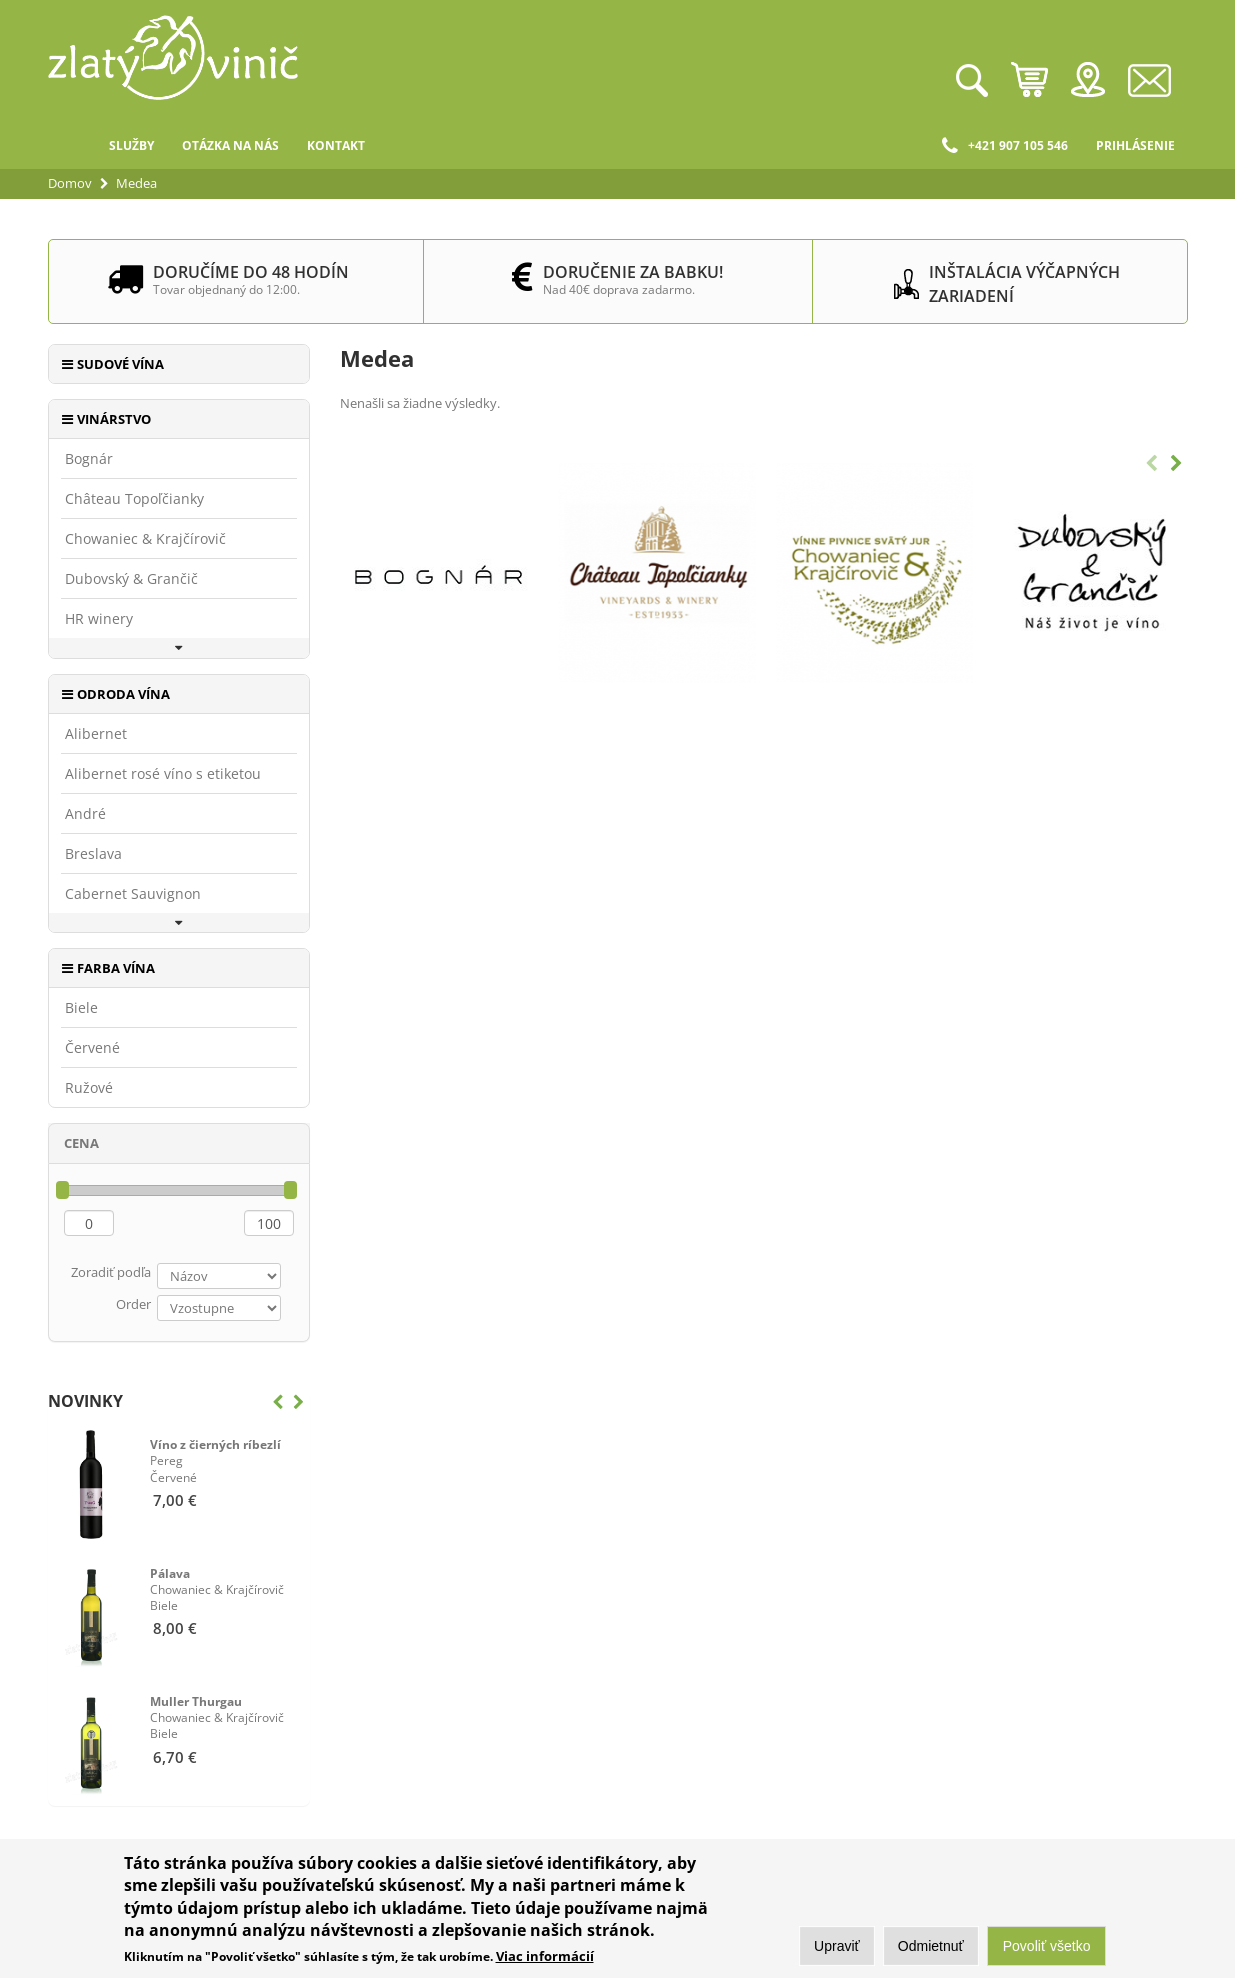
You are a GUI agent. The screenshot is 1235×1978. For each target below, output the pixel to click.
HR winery (99, 619)
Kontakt (336, 145)
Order (133, 1304)
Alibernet (96, 734)
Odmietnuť (931, 1947)
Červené (92, 1048)
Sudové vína (120, 364)
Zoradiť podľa (111, 1272)
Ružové (89, 1088)
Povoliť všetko (1047, 1947)
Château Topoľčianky (134, 499)
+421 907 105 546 (1005, 146)
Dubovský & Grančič (131, 579)
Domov (71, 146)
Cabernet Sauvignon (133, 894)
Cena (81, 1143)
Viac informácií (545, 1957)
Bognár (89, 459)
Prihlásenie (1135, 145)
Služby (131, 145)
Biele (81, 1008)
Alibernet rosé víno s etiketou (163, 774)
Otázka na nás (230, 145)
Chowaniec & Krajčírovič (145, 539)
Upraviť (837, 1947)
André (85, 814)
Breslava (93, 854)
